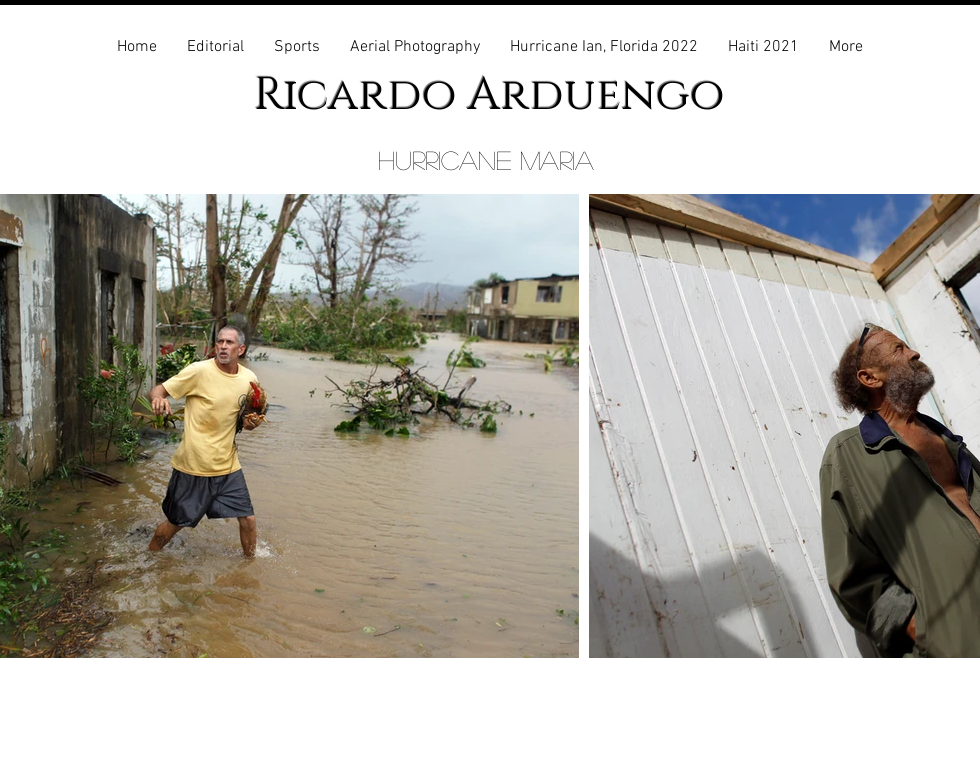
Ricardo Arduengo (489, 95)
